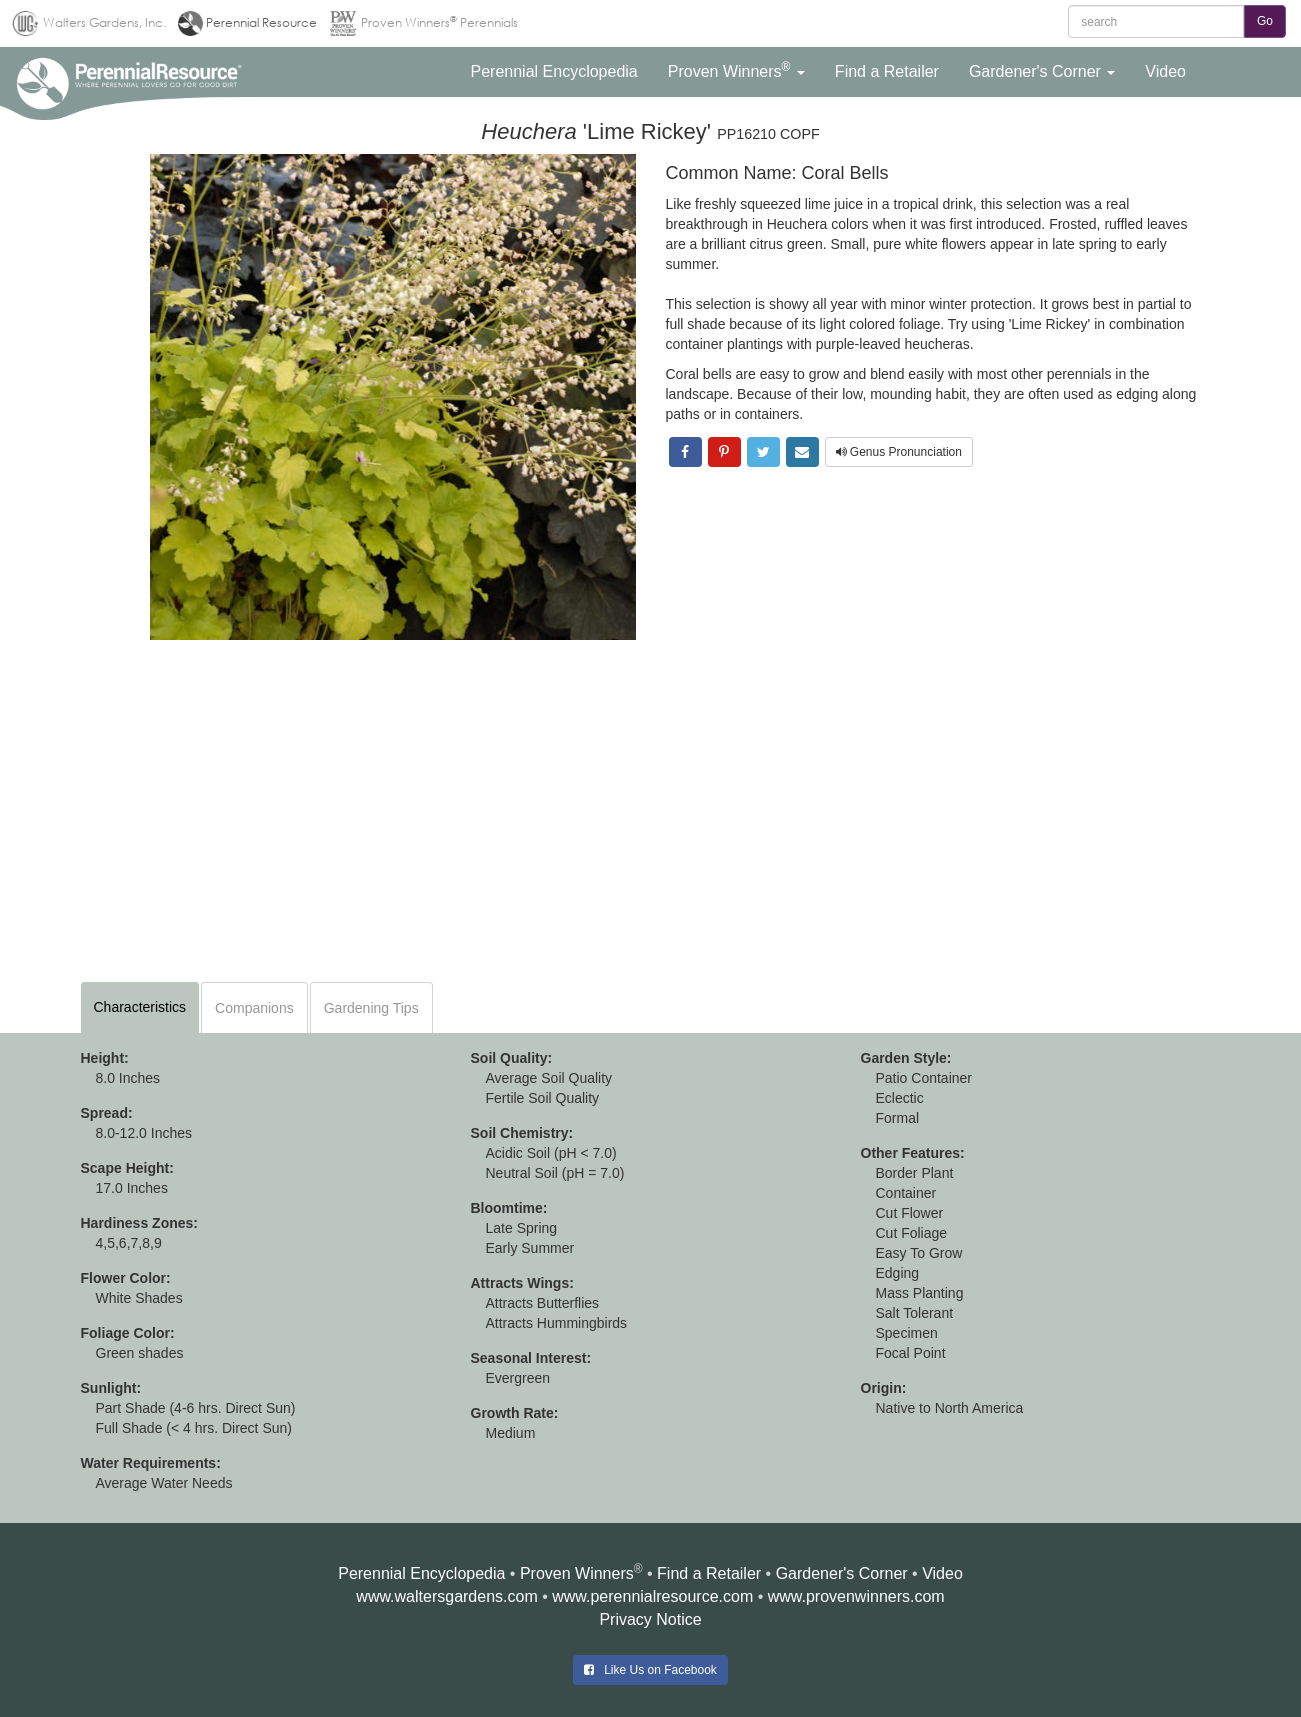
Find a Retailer (709, 1573)
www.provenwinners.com (856, 1596)
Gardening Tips (371, 1008)
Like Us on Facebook (650, 1670)
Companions (254, 1008)
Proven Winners (577, 1573)
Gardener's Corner (842, 1573)
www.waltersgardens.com (446, 1596)
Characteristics (140, 1007)
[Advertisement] (651, 810)
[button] (554, 72)
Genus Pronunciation (899, 452)
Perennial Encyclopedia (421, 1573)
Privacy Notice (650, 1619)
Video (942, 1573)
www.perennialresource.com (652, 1596)
